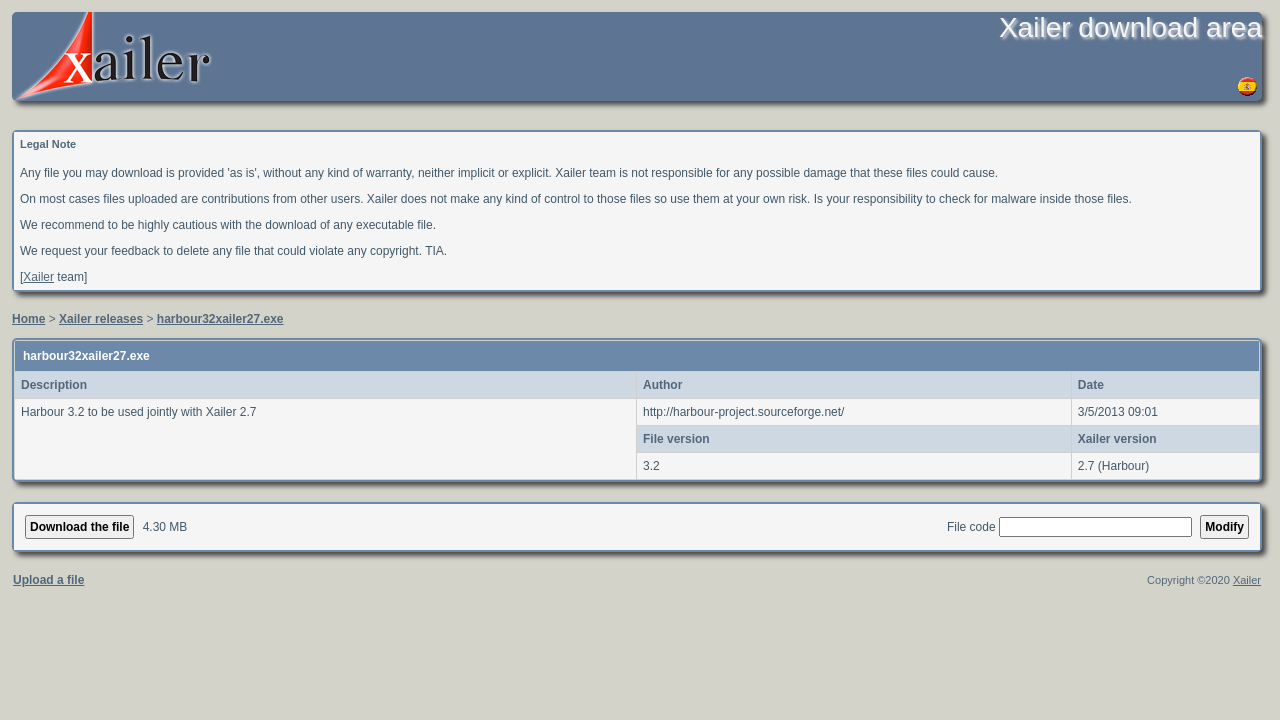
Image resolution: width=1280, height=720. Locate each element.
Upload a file (48, 580)
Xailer (38, 277)
